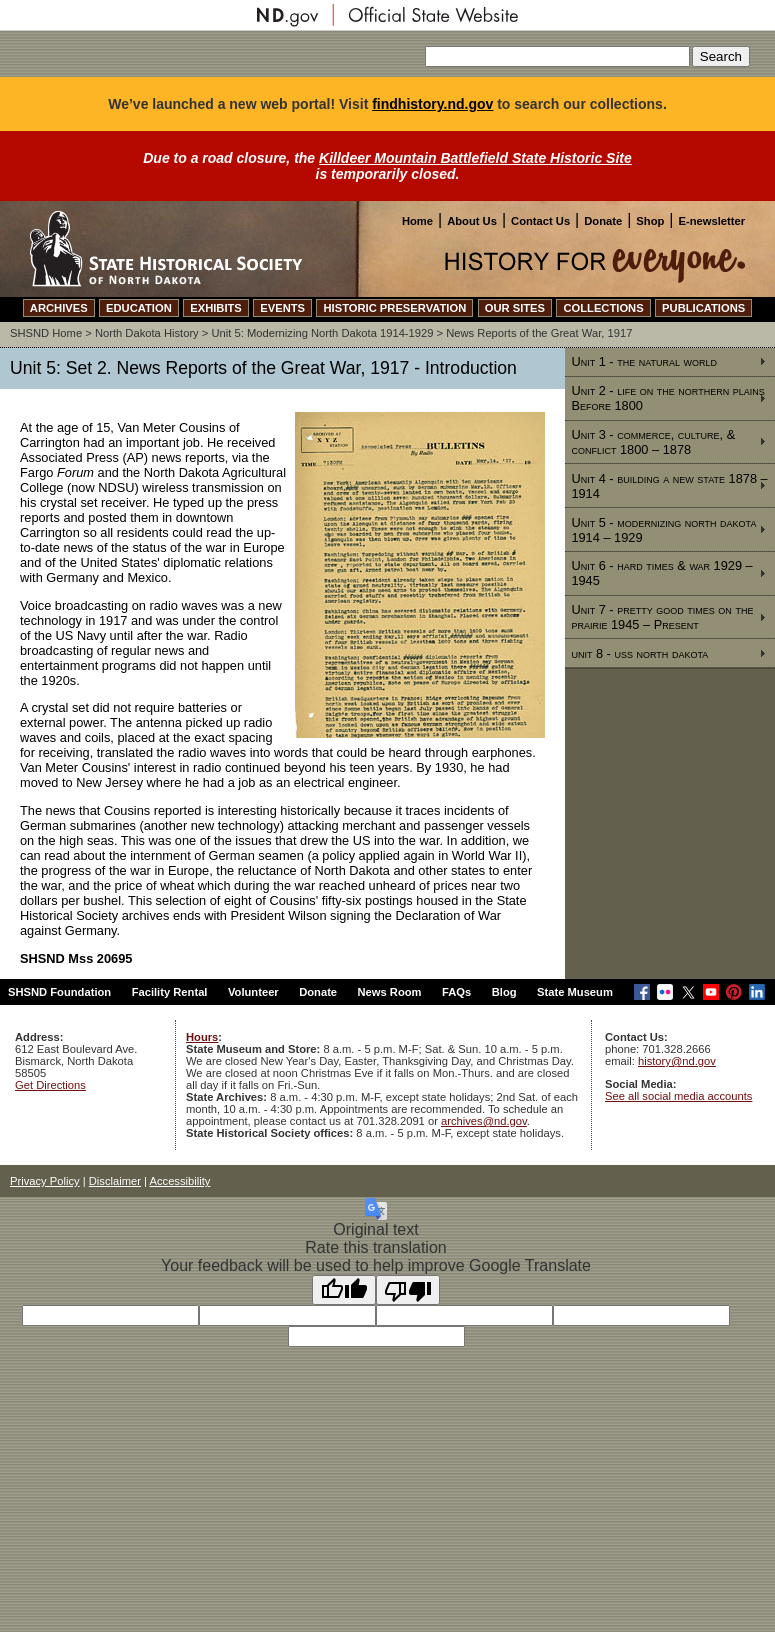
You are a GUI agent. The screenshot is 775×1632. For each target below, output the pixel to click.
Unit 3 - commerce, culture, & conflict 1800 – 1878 (653, 442)
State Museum (575, 992)
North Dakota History (147, 333)
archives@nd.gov (484, 1121)
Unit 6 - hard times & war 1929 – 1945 (661, 573)
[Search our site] (557, 56)
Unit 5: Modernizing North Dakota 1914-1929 (322, 333)
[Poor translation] (408, 1290)
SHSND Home (46, 333)
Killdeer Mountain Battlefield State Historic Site (475, 158)
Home (417, 221)
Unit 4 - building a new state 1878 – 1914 (669, 486)
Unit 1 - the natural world (644, 361)
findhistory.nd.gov (432, 104)
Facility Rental (170, 992)
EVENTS (282, 308)
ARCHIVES (59, 308)
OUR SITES (515, 308)
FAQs (456, 992)
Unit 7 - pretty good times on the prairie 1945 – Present (662, 617)
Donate (603, 221)
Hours (202, 1037)
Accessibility (180, 1181)
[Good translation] (344, 1290)
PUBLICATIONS (703, 308)
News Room (390, 992)
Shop (650, 221)
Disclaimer (115, 1181)
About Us (472, 221)
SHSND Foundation (59, 992)
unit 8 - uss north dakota (639, 653)
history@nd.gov (677, 1061)
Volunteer (253, 992)
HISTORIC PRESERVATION (394, 308)
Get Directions (50, 1085)
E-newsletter (711, 221)
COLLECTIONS (603, 308)
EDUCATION (139, 308)
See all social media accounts (678, 1096)
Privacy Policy (45, 1181)
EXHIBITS (216, 308)
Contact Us (540, 221)
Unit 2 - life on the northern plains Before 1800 (667, 398)
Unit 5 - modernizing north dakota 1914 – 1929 (663, 530)
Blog (504, 992)
